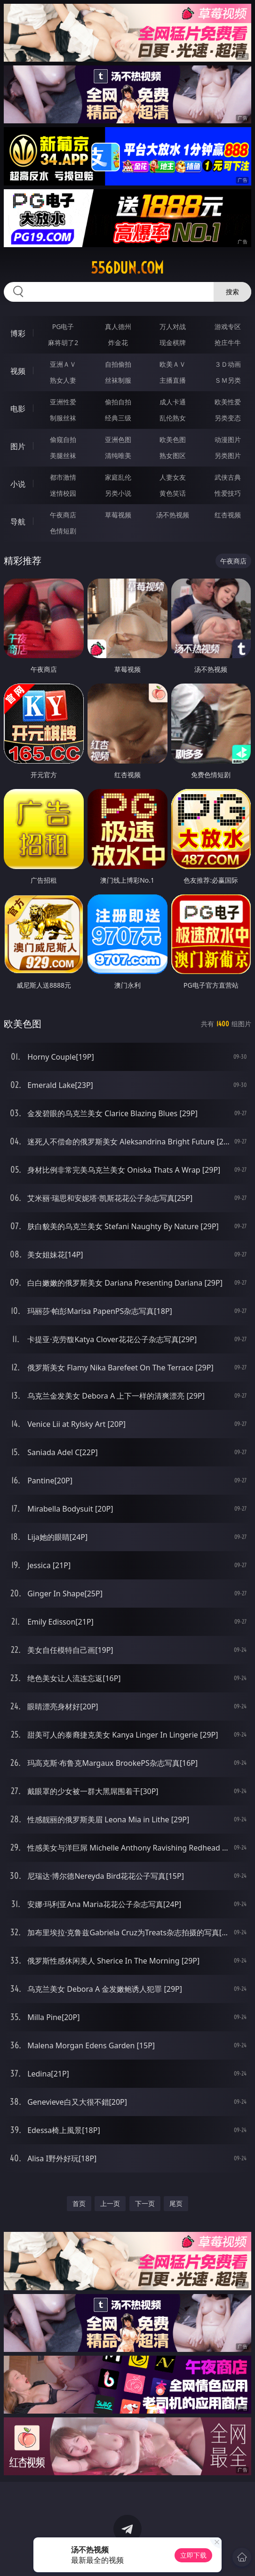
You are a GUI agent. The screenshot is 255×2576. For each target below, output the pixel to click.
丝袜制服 (118, 380)
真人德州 (118, 326)
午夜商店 (63, 514)
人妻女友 (172, 477)
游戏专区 (228, 326)
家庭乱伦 (118, 477)
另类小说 (118, 493)
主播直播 (172, 380)
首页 (79, 2203)
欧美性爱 (228, 401)
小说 (17, 484)
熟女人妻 (63, 380)
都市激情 (63, 477)
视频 (17, 371)
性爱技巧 (228, 493)
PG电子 (63, 326)
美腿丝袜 (63, 455)
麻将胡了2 (63, 342)
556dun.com (127, 267)
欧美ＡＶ (172, 364)
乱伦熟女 (172, 417)
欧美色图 (172, 439)
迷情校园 (63, 493)
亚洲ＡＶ (63, 364)
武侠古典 (228, 477)
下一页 (145, 2203)
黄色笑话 (172, 493)
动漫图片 (228, 439)
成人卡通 (172, 401)
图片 (17, 446)
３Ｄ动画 (228, 364)
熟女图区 (172, 455)
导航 (17, 521)
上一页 (110, 2203)
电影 (17, 408)
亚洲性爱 (63, 401)
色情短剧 (63, 530)
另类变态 (228, 417)
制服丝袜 (63, 417)
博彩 (17, 333)
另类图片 (228, 455)
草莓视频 (118, 514)
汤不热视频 (172, 514)
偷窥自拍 (63, 439)
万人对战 (172, 326)
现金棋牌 (172, 342)
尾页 (176, 2203)
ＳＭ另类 (228, 380)
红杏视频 (228, 514)
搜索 (232, 291)
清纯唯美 (118, 455)
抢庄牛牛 (228, 342)
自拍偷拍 (118, 364)
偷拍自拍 (118, 401)
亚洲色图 (118, 439)
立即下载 (193, 2555)
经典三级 (118, 417)
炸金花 (118, 342)
